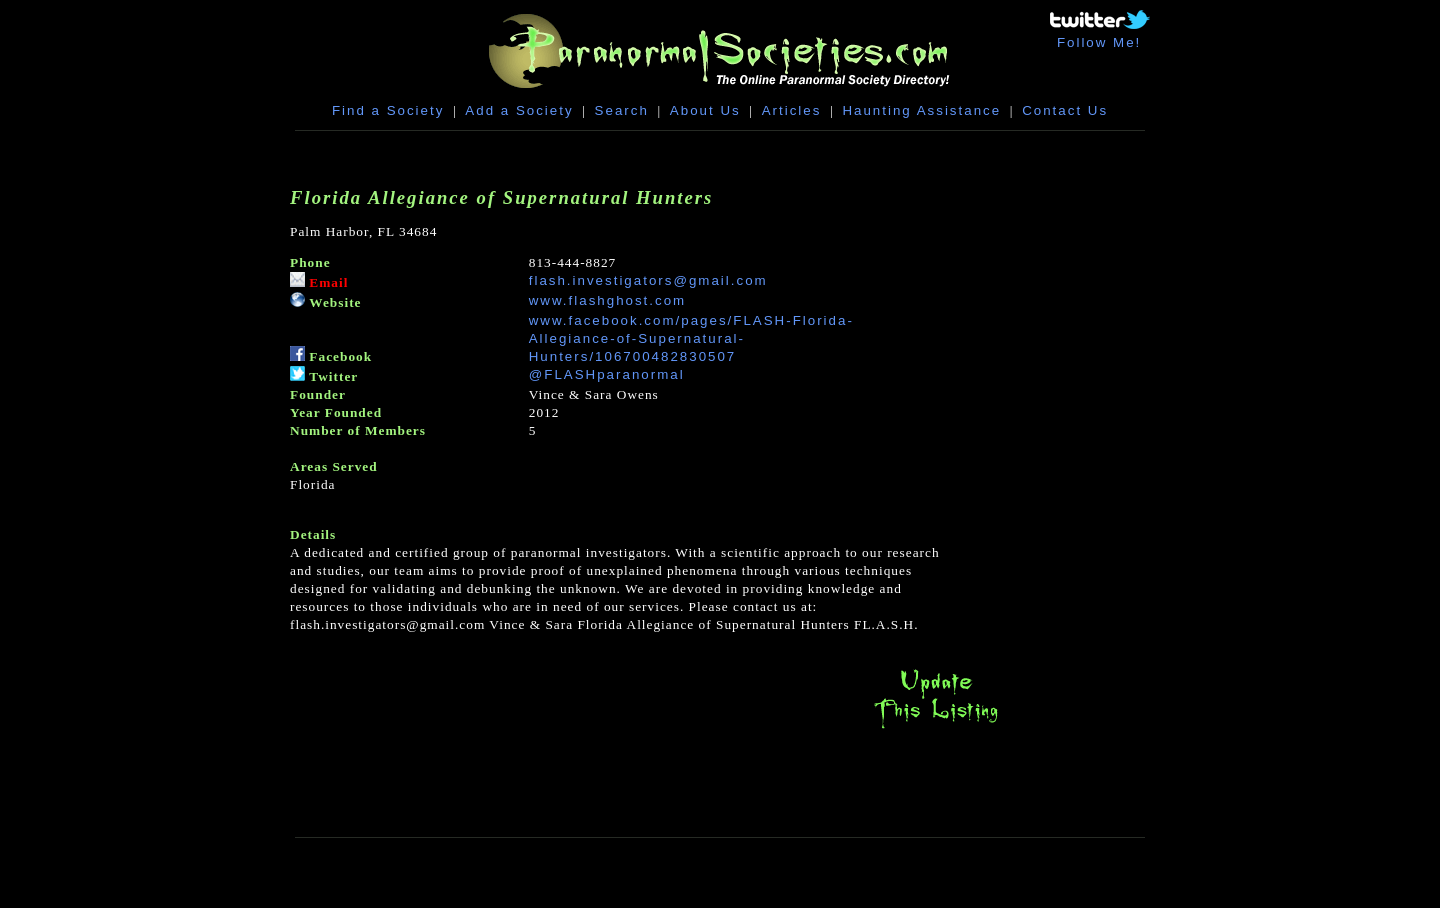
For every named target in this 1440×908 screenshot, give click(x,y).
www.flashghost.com (607, 300)
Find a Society (388, 110)
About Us (705, 110)
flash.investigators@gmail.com (648, 280)
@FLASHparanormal (607, 374)
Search (622, 110)
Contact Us (1065, 110)
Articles (792, 110)
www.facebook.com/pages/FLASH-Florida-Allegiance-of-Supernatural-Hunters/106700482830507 (691, 338)
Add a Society (519, 110)
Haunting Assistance (921, 110)
